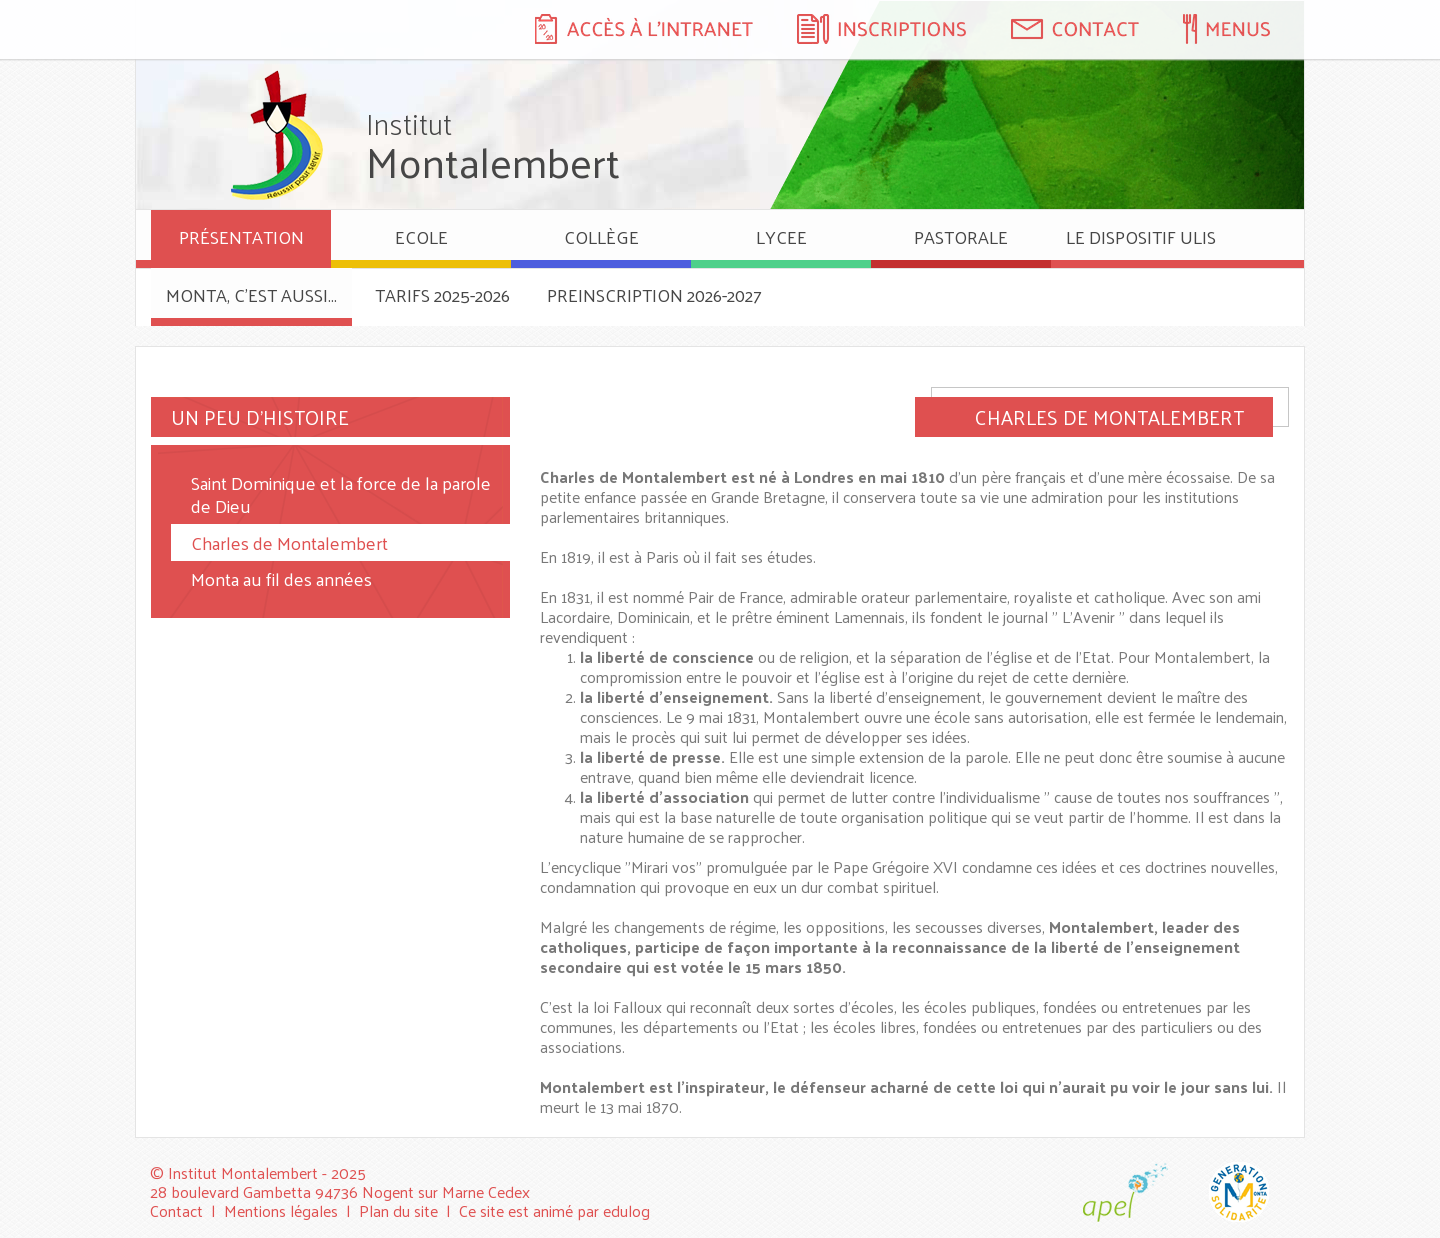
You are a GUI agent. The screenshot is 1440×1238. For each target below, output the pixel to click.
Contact (176, 1210)
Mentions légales (281, 1210)
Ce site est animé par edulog (554, 1210)
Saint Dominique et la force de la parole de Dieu (341, 494)
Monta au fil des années (281, 578)
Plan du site (398, 1210)
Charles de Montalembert (289, 542)
